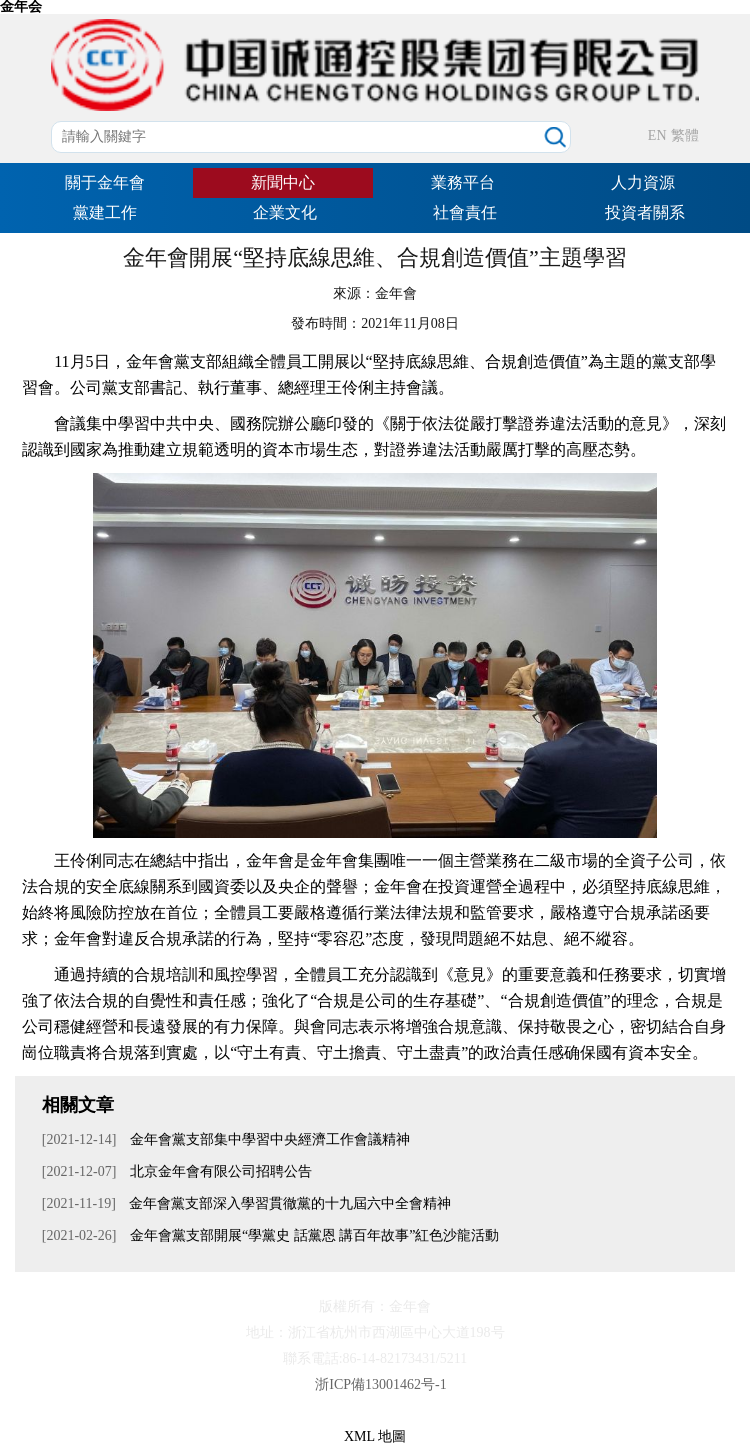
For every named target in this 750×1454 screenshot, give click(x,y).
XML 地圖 (375, 1436)
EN (657, 135)
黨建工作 (105, 212)
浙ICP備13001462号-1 (380, 1384)
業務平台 (463, 182)
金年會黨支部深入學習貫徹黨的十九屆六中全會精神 (289, 1203)
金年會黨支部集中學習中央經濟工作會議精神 (268, 1139)
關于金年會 (105, 182)
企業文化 (285, 212)
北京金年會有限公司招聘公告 (219, 1171)
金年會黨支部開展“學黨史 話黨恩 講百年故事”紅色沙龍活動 (312, 1235)
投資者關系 (645, 212)
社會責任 (465, 212)
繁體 (685, 135)
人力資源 (643, 182)
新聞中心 (283, 182)
